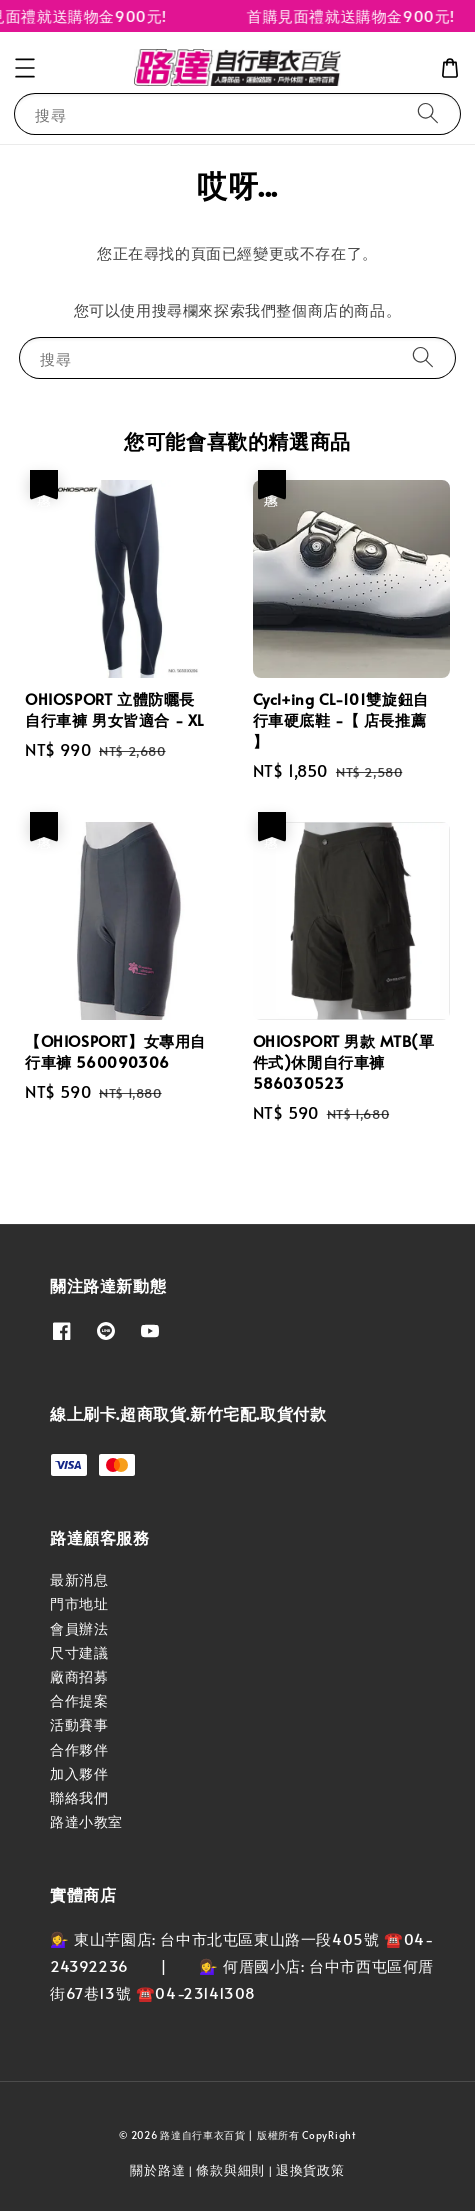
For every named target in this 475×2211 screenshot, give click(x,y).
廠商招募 (79, 1676)
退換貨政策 (310, 2170)
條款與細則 (230, 2170)
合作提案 (79, 1700)
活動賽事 (79, 1724)
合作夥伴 (79, 1749)
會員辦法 (79, 1628)
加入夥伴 (79, 1773)
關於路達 (157, 2170)
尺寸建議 (79, 1652)
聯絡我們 (79, 1797)
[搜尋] (428, 113)
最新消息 (79, 1579)
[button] (25, 68)
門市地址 (79, 1603)
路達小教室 (86, 1821)
